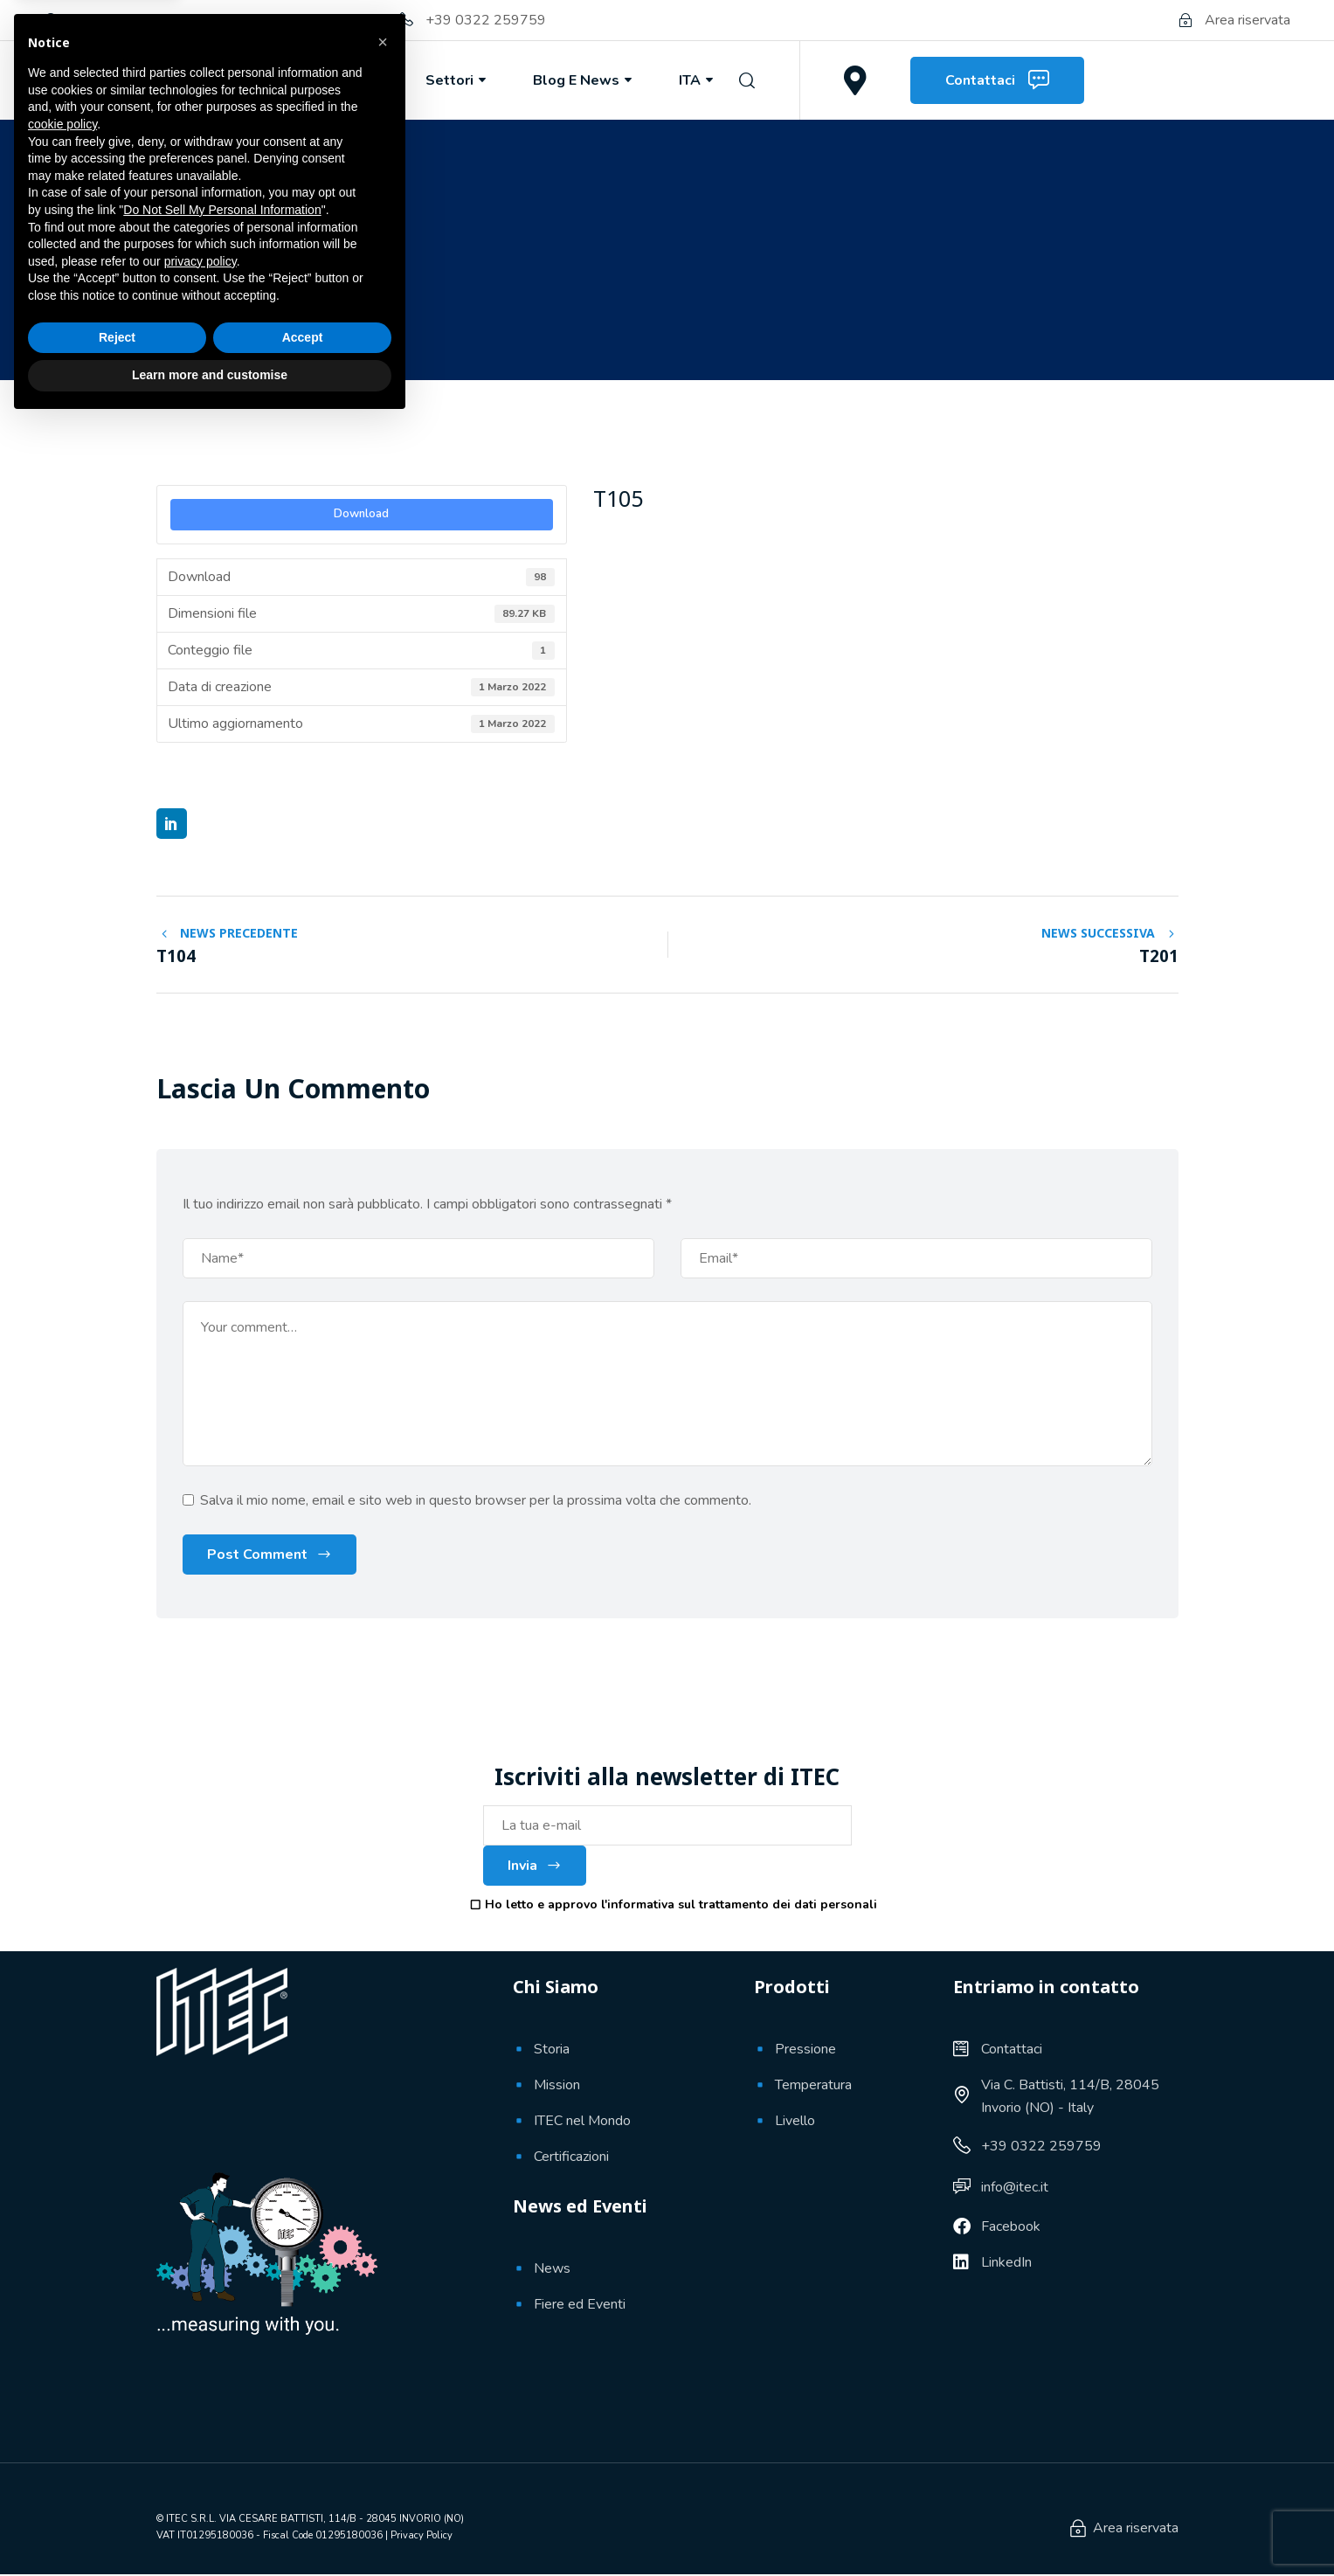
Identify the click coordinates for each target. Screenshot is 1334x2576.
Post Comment (257, 1556)
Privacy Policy (422, 2536)
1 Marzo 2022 (222, 316)
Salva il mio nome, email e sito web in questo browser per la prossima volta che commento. (475, 1502)
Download (361, 514)
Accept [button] (302, 2490)
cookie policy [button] (62, 2277)
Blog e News (584, 80)
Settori (457, 80)
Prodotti (345, 80)
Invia (535, 1867)
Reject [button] (117, 2490)
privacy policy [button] (200, 2414)
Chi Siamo (224, 80)
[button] (383, 2195)
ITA (697, 80)
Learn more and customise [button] (209, 2528)
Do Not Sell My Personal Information (222, 2363)
